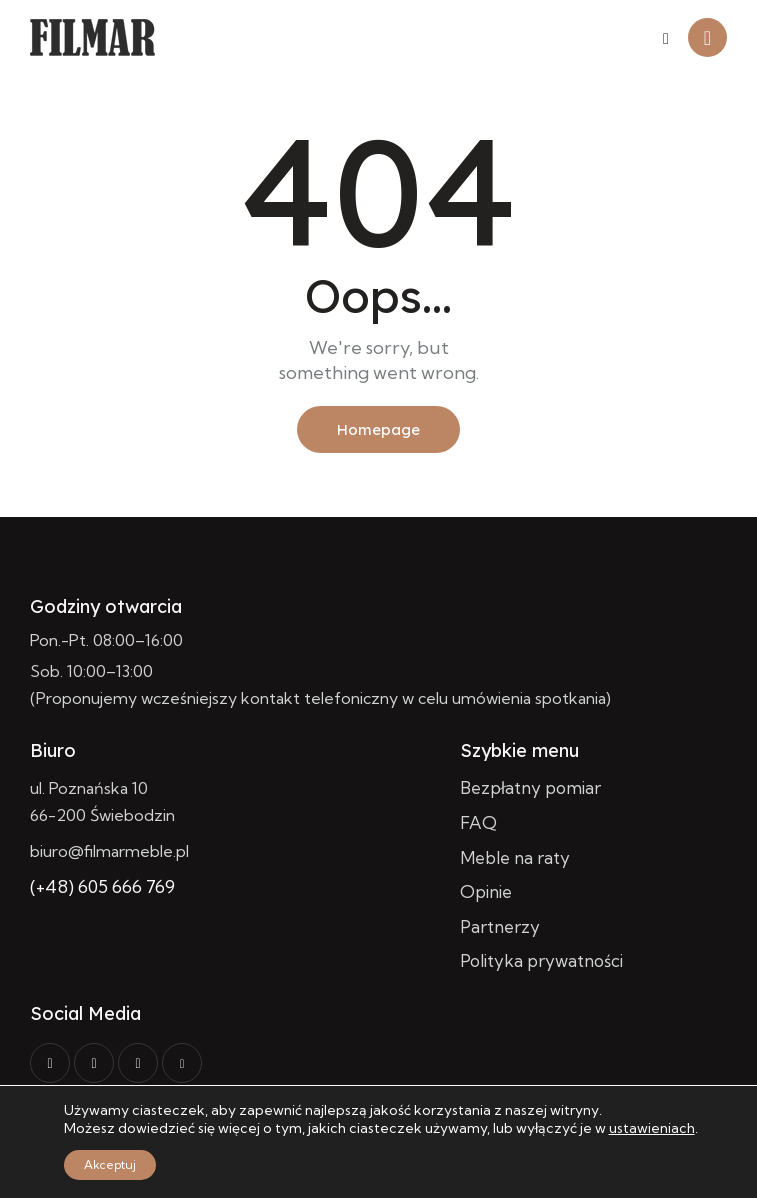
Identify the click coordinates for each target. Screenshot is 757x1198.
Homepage (378, 429)
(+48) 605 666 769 (102, 886)
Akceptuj (110, 1164)
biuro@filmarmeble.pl (109, 851)
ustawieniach (652, 1128)
